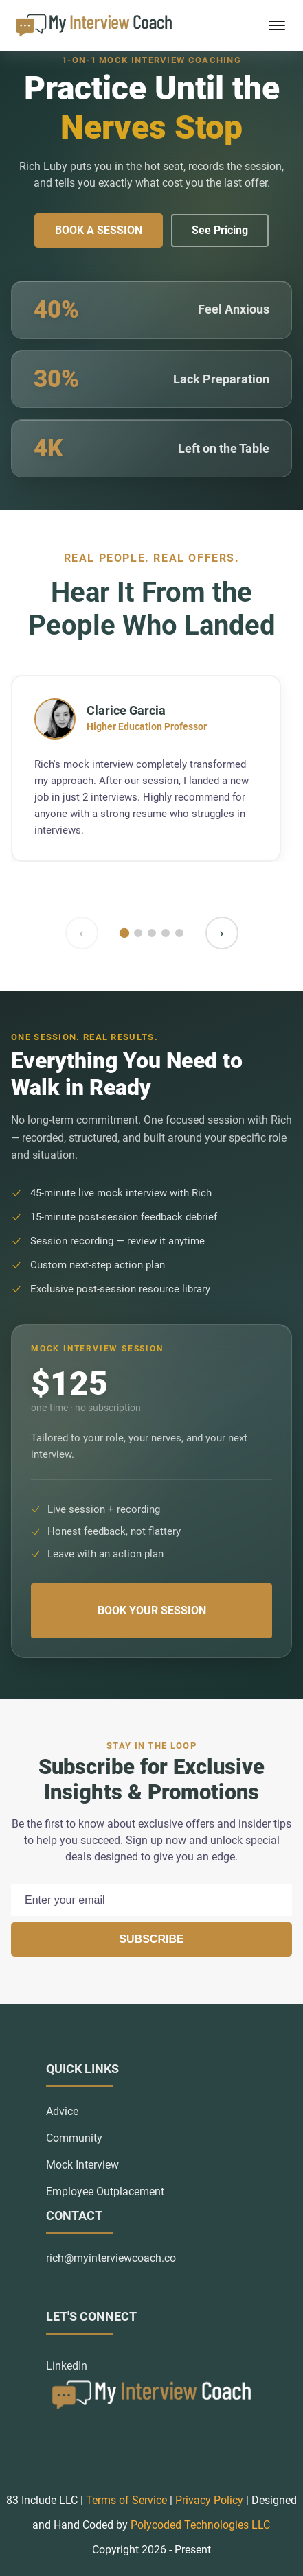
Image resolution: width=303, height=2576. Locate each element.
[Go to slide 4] (165, 933)
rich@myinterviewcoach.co (111, 2258)
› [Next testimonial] (221, 932)
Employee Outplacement (105, 2191)
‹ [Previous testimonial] (81, 932)
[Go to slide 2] (138, 933)
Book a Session (98, 230)
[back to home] (94, 25)
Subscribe (151, 1939)
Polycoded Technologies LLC (200, 2524)
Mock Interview (82, 2164)
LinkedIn (66, 2366)
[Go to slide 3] (152, 933)
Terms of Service (126, 2500)
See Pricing (220, 230)
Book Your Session (152, 1610)
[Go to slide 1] (123, 932)
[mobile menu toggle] (277, 25)
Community (74, 2137)
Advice (62, 2111)
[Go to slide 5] (179, 933)
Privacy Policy (209, 2500)
